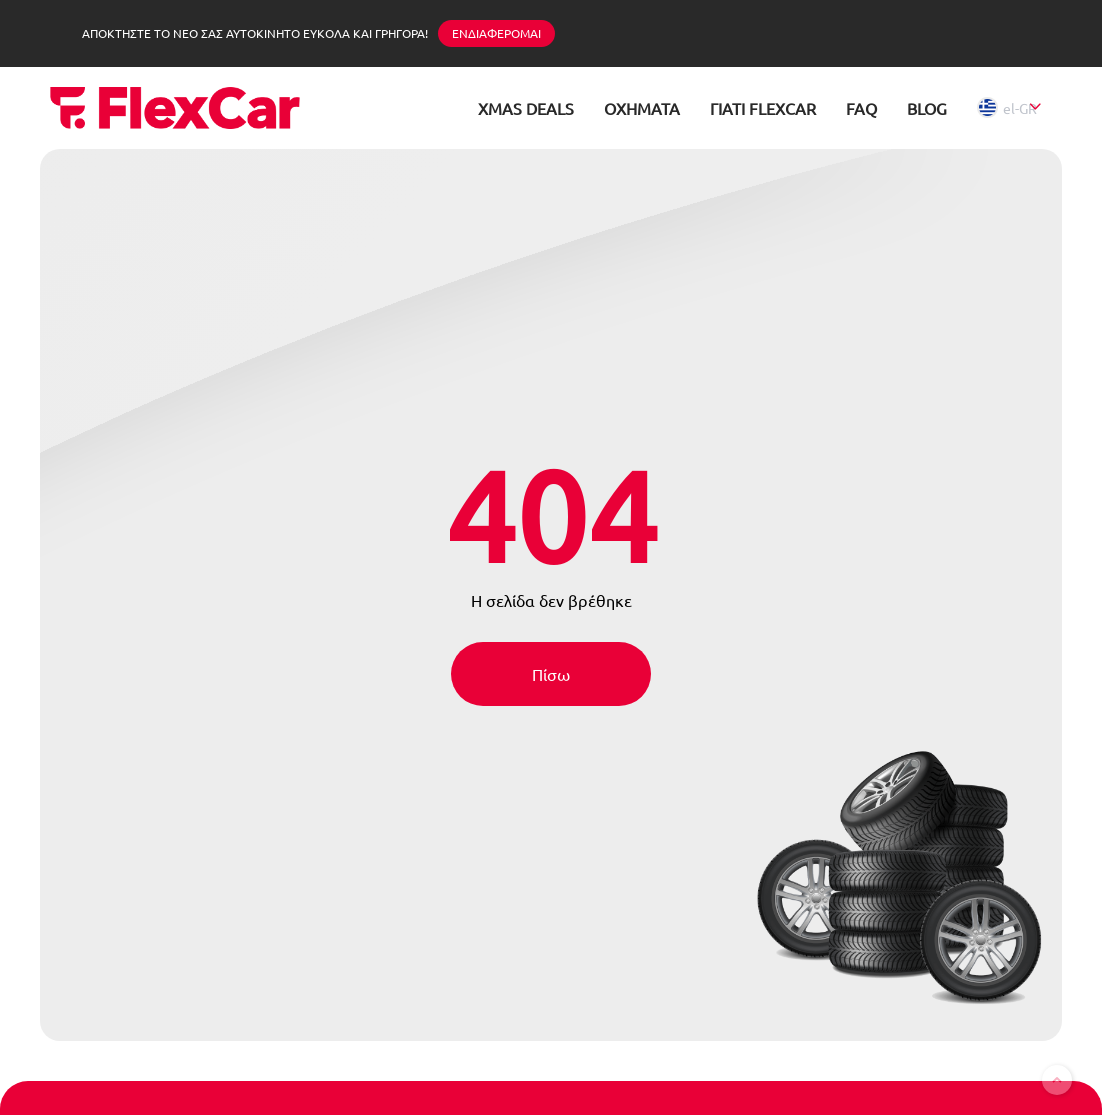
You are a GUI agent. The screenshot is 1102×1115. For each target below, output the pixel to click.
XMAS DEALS (526, 108)
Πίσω (551, 674)
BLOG (927, 108)
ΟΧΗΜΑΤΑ (642, 108)
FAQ (861, 108)
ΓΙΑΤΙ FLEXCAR (763, 108)
